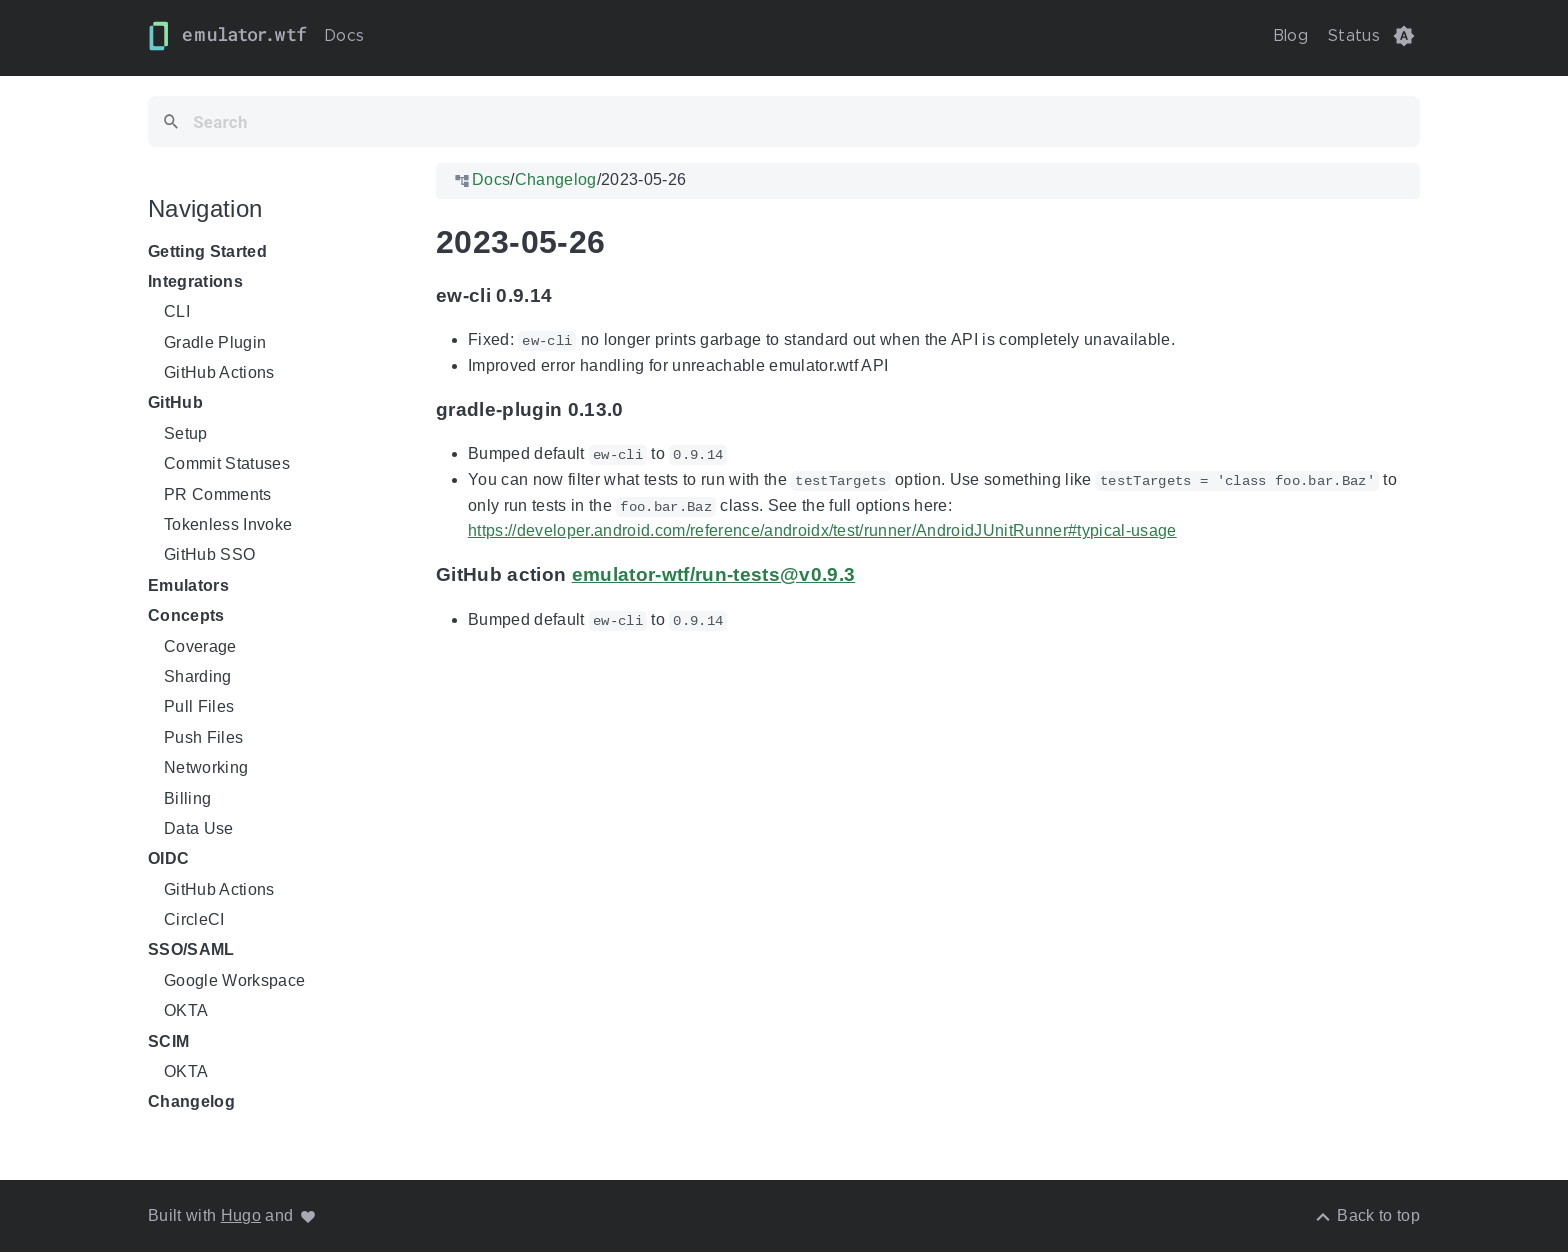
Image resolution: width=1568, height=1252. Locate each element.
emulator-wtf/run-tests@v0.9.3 (714, 574)
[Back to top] (1366, 1215)
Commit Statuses (227, 463)
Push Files (203, 737)
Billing (187, 798)
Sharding (198, 676)
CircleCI (194, 919)
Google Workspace (234, 980)
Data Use (199, 828)
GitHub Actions (219, 372)
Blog (1290, 36)
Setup (186, 433)
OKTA (186, 1010)
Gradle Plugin (215, 342)
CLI (177, 311)
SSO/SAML (191, 950)
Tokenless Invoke (228, 524)
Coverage (200, 646)
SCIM (168, 1041)
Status (1354, 36)
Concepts (186, 615)
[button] (1404, 36)
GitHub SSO (209, 555)
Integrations (195, 281)
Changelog (191, 1102)
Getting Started (207, 251)
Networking (206, 767)
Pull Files (199, 707)
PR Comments (218, 494)
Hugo (241, 1215)
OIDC (168, 859)
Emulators (188, 585)
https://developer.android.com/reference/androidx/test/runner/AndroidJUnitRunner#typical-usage (822, 530)
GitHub (175, 403)
